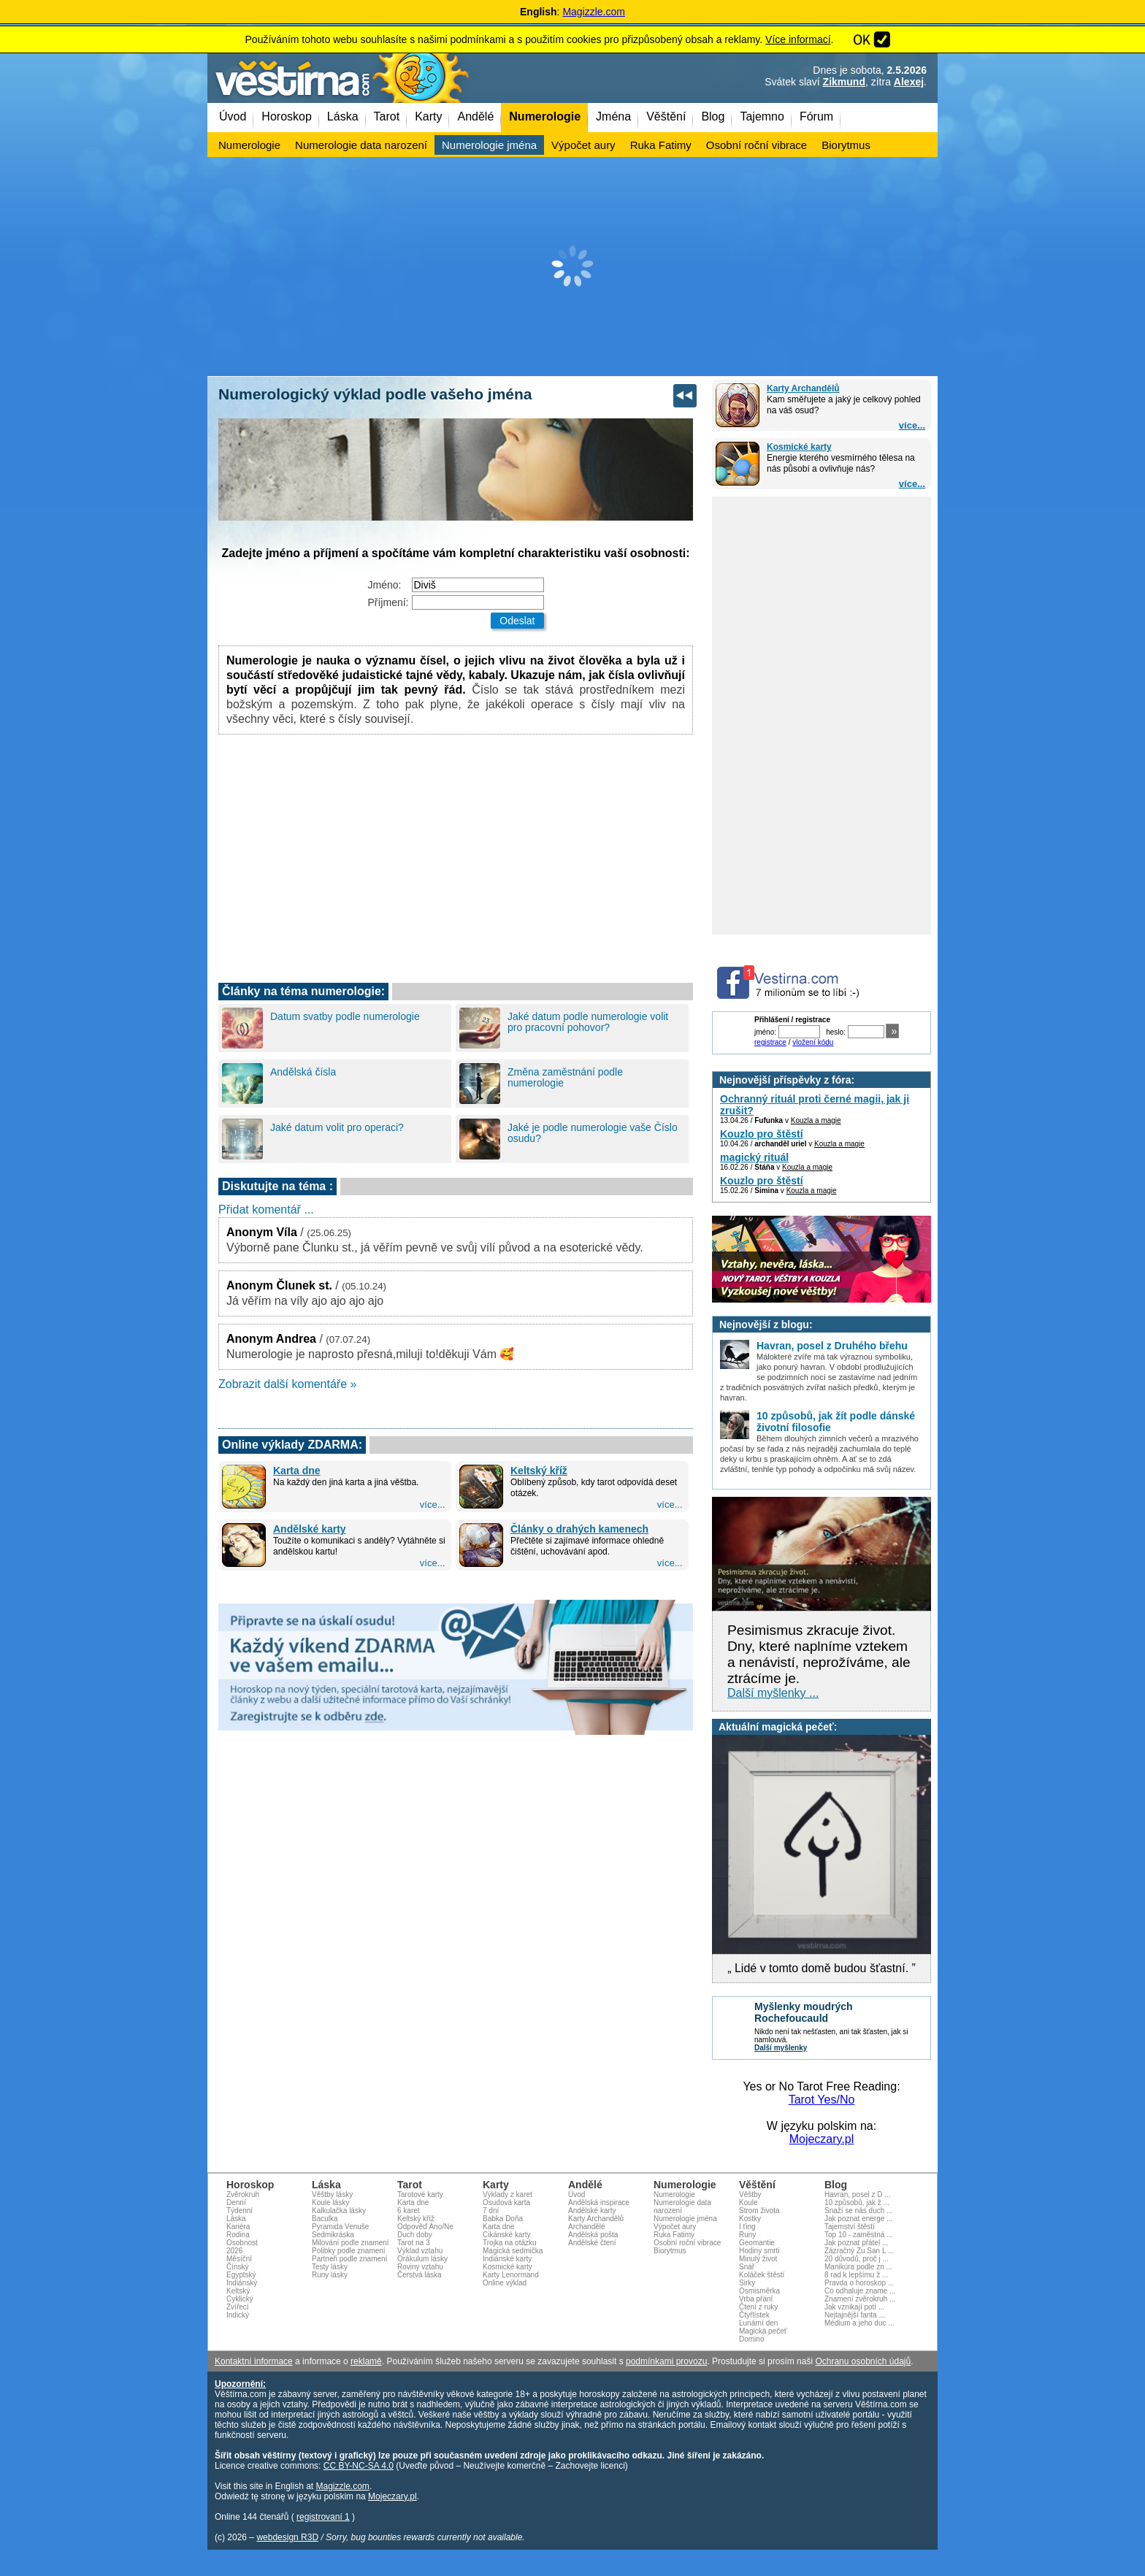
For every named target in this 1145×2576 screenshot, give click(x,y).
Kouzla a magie (816, 1120)
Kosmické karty (799, 447)
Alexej (909, 82)
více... (912, 425)
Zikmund (844, 82)
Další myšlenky (780, 2048)
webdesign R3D (287, 2537)
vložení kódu (812, 1042)
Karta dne (297, 1470)
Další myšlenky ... (773, 1693)
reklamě (366, 2361)
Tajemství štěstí (849, 2227)
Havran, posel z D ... (857, 2194)
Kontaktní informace (254, 2361)
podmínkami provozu (666, 2361)
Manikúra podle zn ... (858, 2267)
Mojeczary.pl (821, 2139)
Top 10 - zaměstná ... (858, 2235)
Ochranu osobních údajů (863, 2361)
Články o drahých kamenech (579, 1529)
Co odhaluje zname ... (859, 2291)
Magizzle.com (593, 12)
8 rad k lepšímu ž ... (856, 2275)
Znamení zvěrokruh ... (859, 2299)
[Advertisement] (572, 266)
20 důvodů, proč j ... (856, 2259)
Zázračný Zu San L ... (859, 2251)
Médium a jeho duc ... (859, 2323)
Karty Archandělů (803, 388)
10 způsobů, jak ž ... (856, 2203)
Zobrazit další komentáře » (287, 1384)
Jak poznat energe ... (858, 2219)
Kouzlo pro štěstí (761, 1134)
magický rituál (754, 1157)
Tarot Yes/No (822, 2099)
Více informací (797, 39)
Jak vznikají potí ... (854, 2307)
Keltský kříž (538, 1470)
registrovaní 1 (323, 2517)
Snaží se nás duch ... (858, 2211)
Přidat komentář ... (266, 1209)
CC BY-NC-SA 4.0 (358, 2466)
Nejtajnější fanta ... (854, 2315)
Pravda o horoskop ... (859, 2283)
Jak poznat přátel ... (856, 2243)
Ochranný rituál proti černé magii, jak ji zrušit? (814, 1104)
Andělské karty (309, 1529)
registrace (770, 1042)
